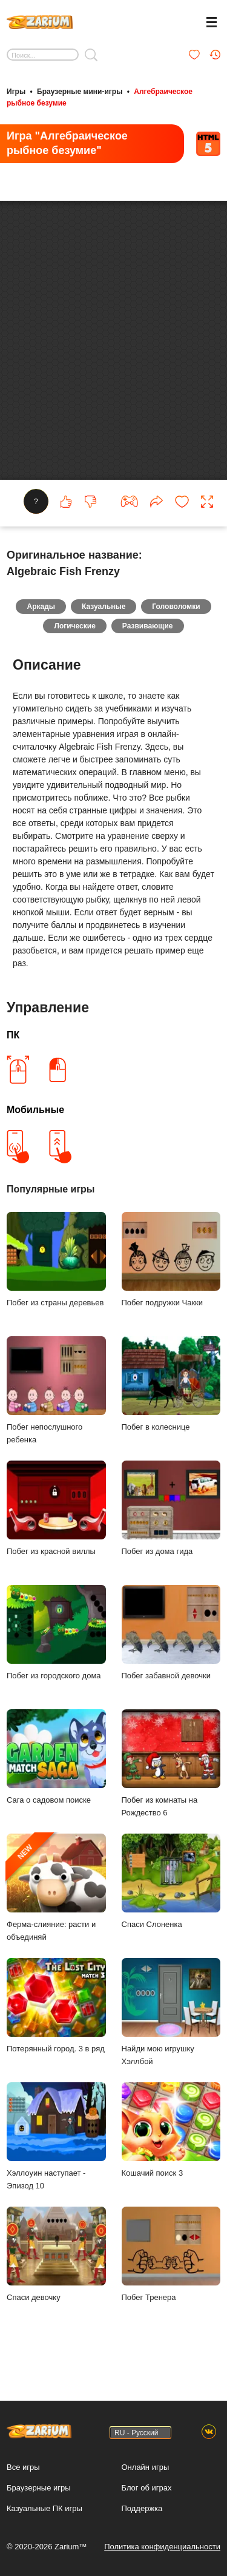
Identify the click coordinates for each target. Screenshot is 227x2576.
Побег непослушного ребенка (56, 1405)
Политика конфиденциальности (162, 2546)
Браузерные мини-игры (79, 91)
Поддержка (142, 2508)
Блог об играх (147, 2487)
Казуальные (103, 621)
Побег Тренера (171, 2268)
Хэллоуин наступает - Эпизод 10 (56, 2151)
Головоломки (176, 621)
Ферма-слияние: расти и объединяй (56, 1902)
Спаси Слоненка (171, 1895)
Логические (74, 640)
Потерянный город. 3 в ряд (56, 2020)
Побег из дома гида (171, 1522)
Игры (16, 91)
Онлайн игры (145, 2467)
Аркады (41, 621)
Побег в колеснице (171, 1398)
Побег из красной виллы (56, 1522)
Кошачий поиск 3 (171, 2144)
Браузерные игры (39, 2487)
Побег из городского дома (56, 1647)
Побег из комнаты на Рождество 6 (171, 1778)
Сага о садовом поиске (56, 1771)
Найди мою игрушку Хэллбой (171, 2026)
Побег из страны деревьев (56, 1274)
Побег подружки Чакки (171, 1274)
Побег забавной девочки (171, 1647)
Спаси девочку (56, 2268)
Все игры (23, 2467)
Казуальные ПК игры (44, 2508)
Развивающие (147, 640)
